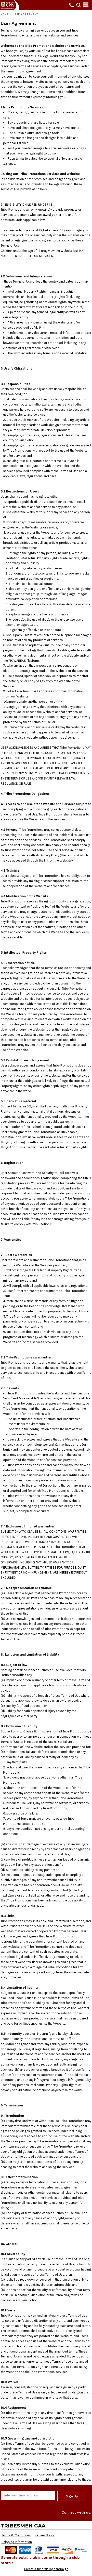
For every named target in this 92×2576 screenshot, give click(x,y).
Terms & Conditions (16, 2535)
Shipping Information (16, 2542)
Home (5, 14)
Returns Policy (44, 2535)
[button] (78, 4)
